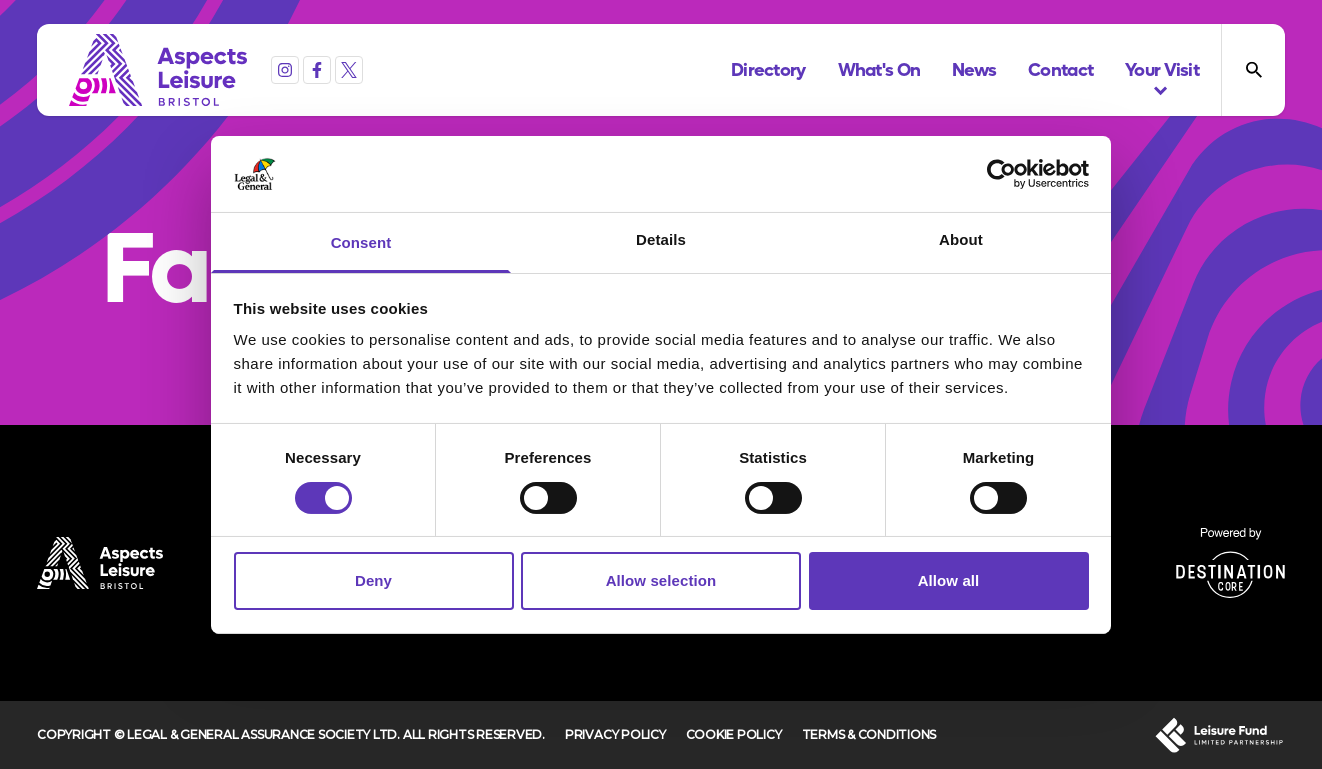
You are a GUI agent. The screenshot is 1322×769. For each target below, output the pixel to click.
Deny (373, 580)
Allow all (949, 580)
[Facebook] (317, 70)
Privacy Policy (615, 734)
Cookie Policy (734, 734)
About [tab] (961, 239)
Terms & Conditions (869, 734)
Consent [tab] (361, 242)
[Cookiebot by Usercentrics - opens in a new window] (1001, 174)
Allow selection (661, 580)
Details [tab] (661, 239)
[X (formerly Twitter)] (349, 70)
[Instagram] (285, 70)
